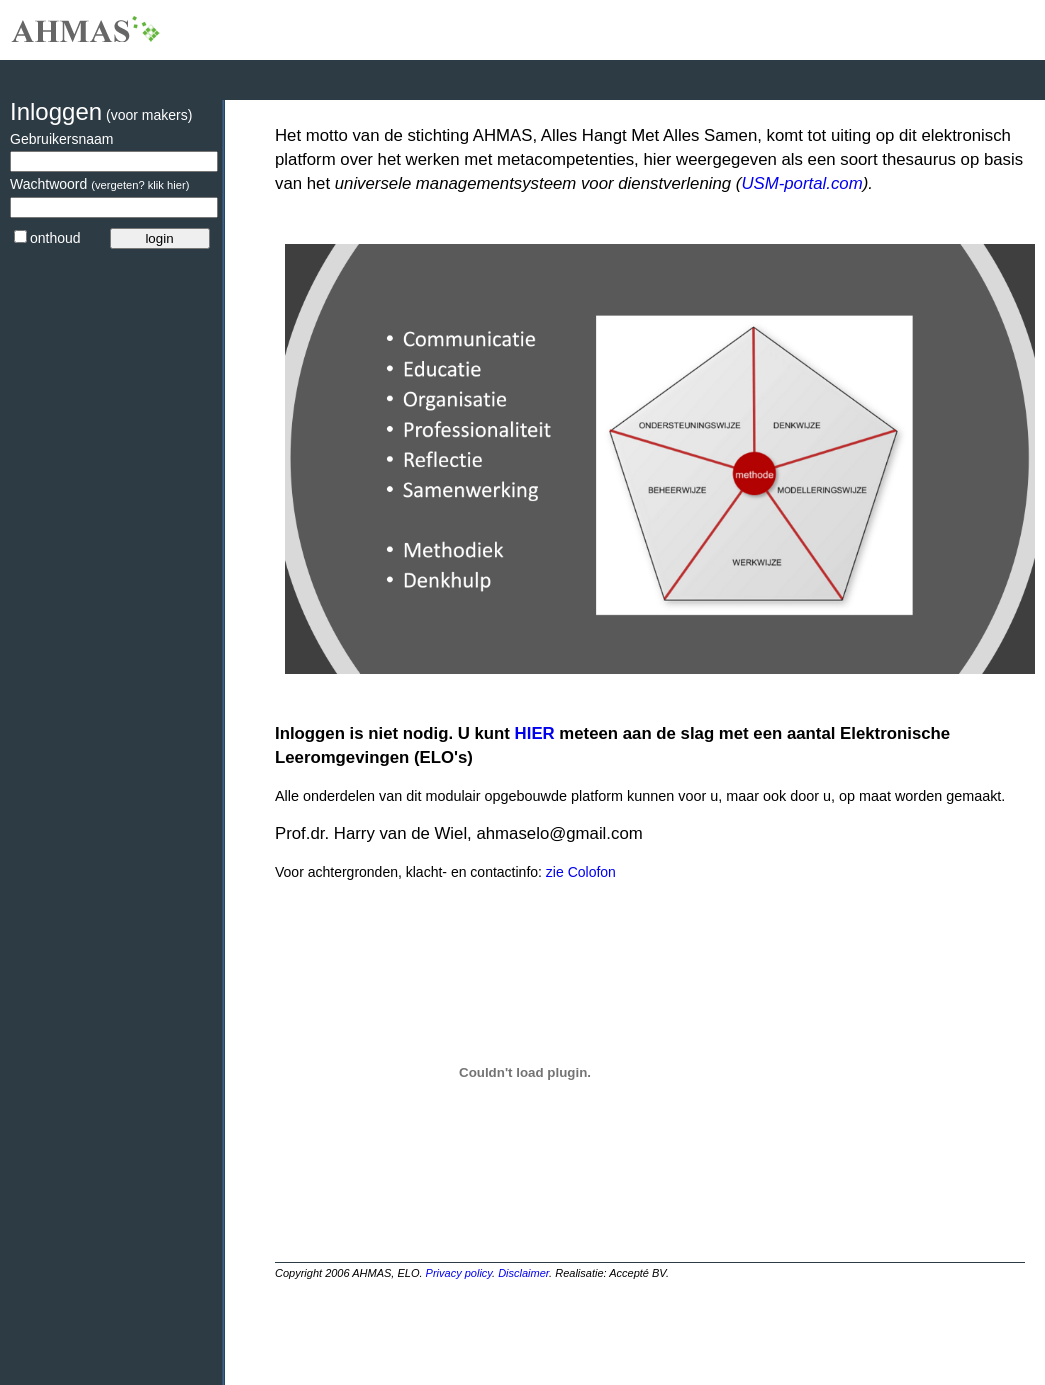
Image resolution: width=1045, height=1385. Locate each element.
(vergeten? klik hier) (140, 185)
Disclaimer (523, 1273)
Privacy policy (459, 1273)
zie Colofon (579, 872)
